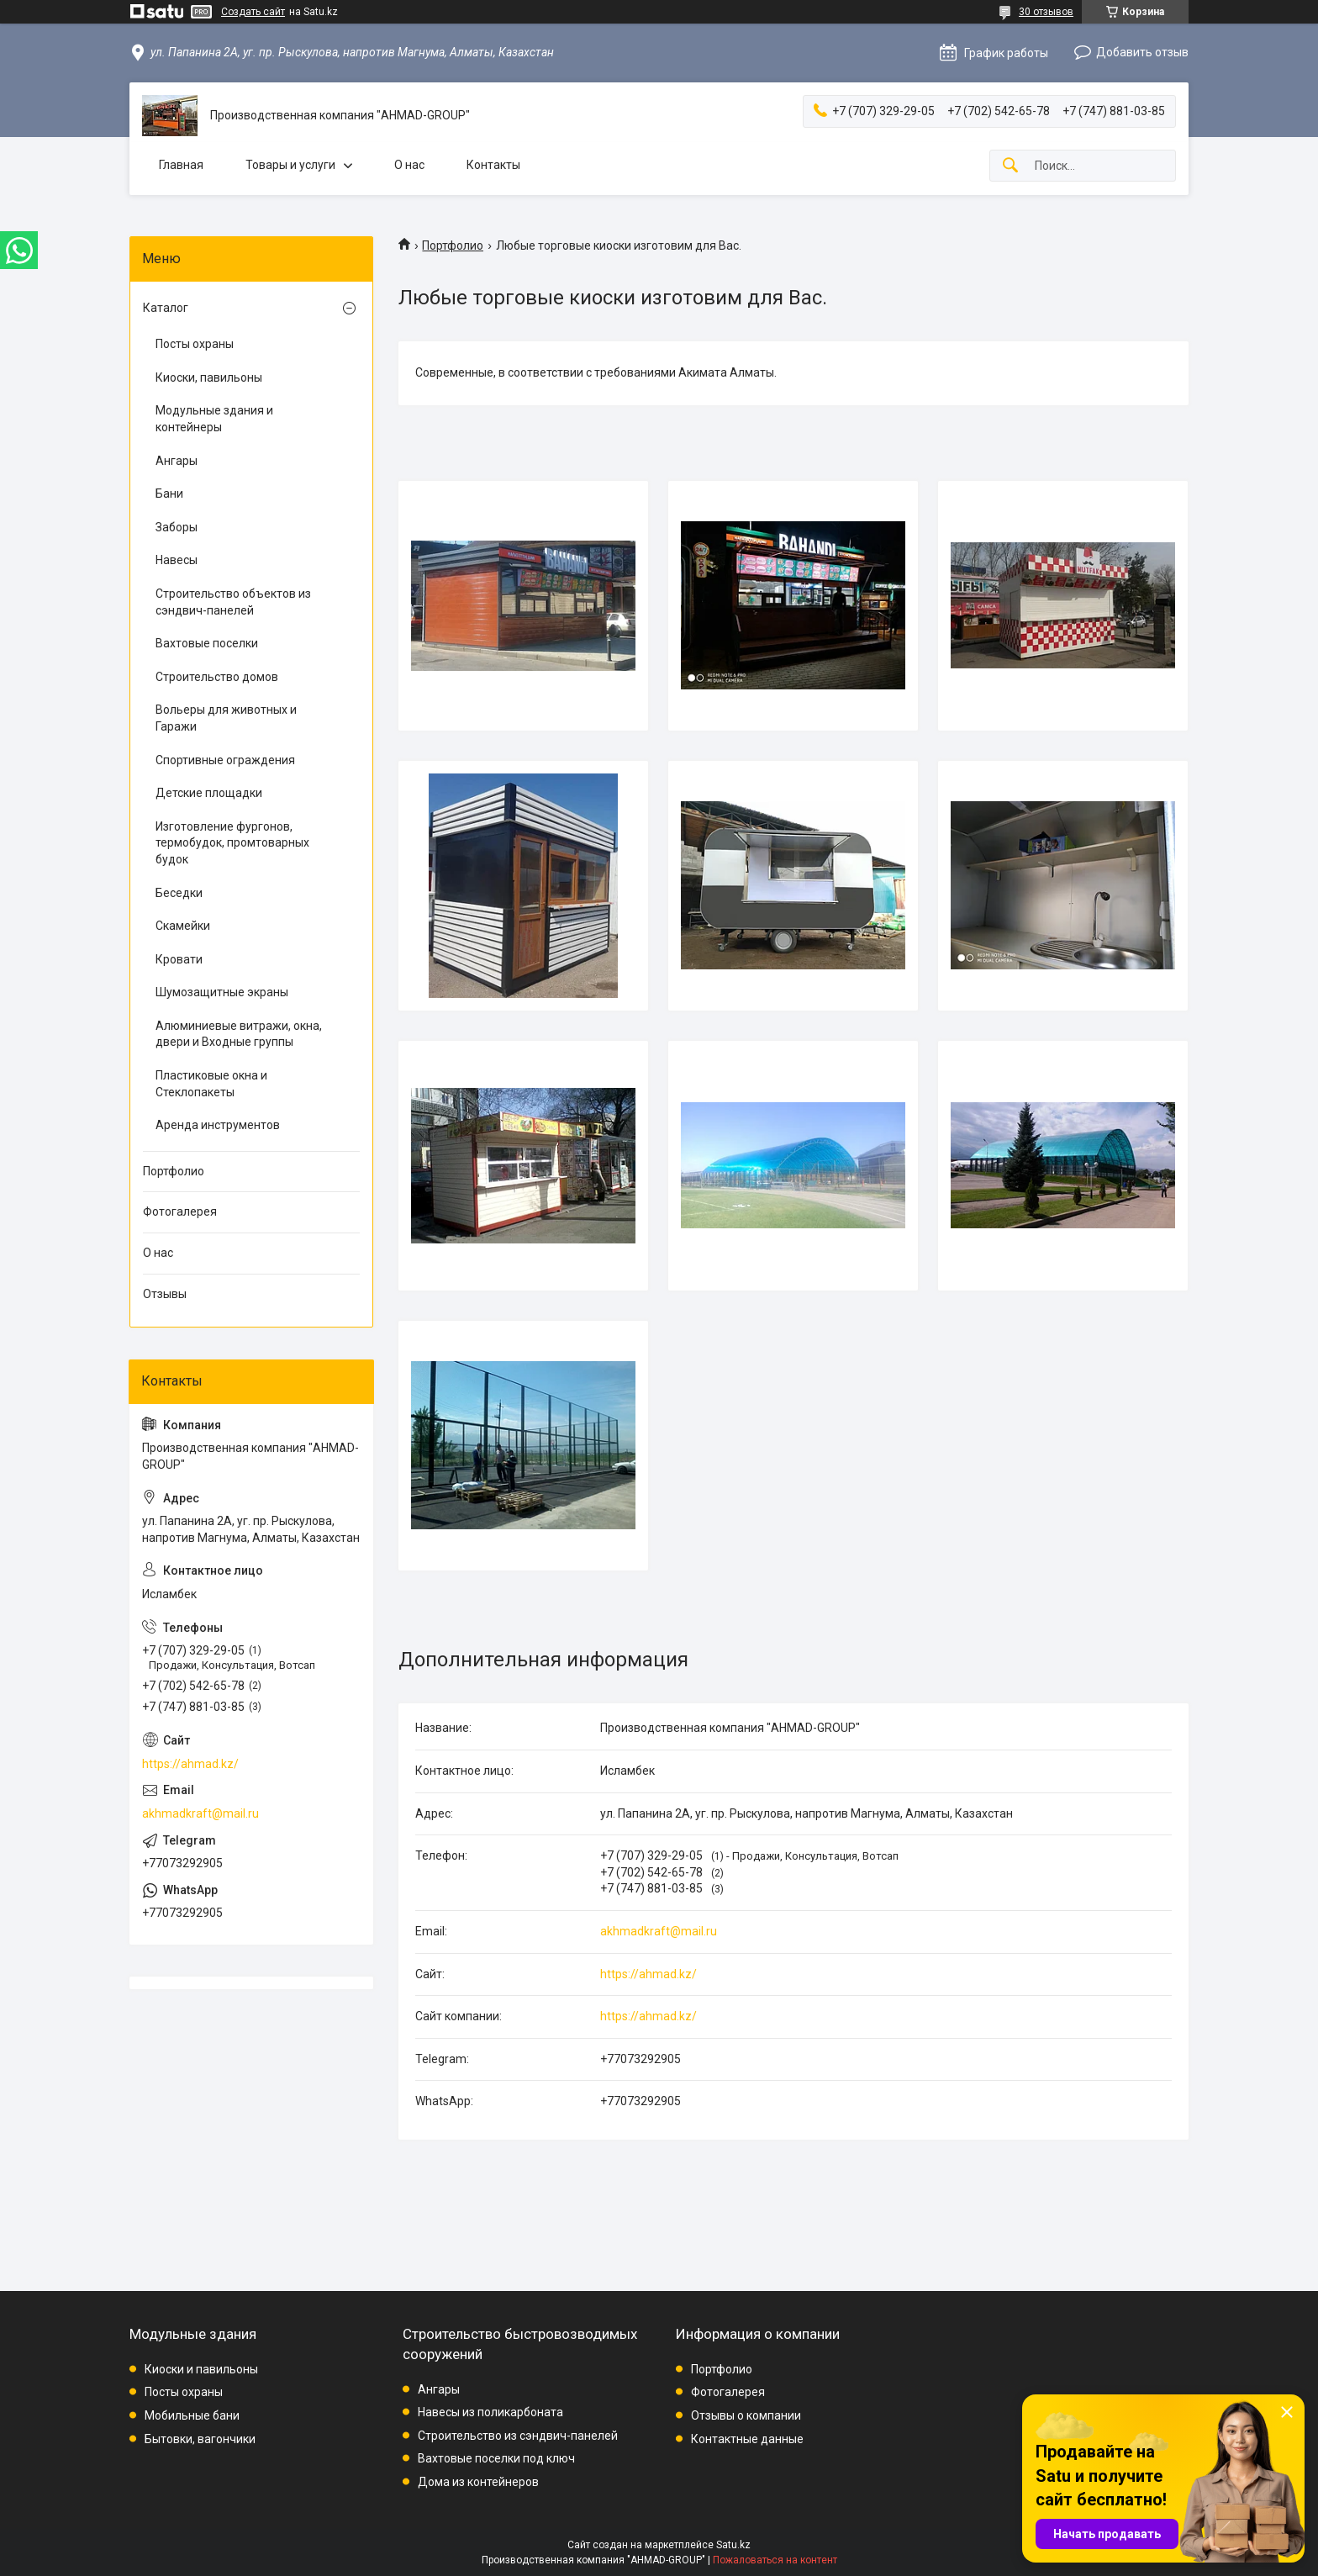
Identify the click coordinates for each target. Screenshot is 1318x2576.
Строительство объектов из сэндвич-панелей (233, 602)
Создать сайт (253, 12)
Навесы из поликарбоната (490, 2412)
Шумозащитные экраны (222, 992)
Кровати (179, 959)
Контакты (493, 165)
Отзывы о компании (746, 2415)
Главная (181, 165)
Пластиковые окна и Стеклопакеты (211, 1084)
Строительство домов (217, 677)
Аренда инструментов (218, 1125)
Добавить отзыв (1142, 52)
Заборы (177, 527)
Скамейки (183, 925)
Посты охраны (195, 344)
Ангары (177, 460)
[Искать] (1010, 166)
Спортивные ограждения (225, 760)
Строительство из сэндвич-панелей (518, 2435)
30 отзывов (1046, 12)
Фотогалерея (180, 1211)
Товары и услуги (290, 165)
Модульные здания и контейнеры (214, 419)
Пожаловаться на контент (775, 2560)
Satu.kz (733, 2545)
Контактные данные (747, 2439)
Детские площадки (209, 793)
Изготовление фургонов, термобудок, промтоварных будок (232, 843)
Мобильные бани (192, 2415)
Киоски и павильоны (201, 2369)
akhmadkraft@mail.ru (658, 1931)
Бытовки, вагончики (200, 2439)
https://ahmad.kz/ (648, 1974)
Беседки (179, 893)
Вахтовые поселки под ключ (496, 2458)
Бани (169, 493)
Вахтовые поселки (207, 643)
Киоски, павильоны (209, 377)
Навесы (177, 560)
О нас (409, 165)
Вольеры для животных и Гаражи (226, 718)
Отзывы (165, 1294)
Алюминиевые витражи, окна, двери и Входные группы (239, 1034)
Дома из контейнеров (478, 2482)
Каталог (165, 307)
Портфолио (452, 245)
